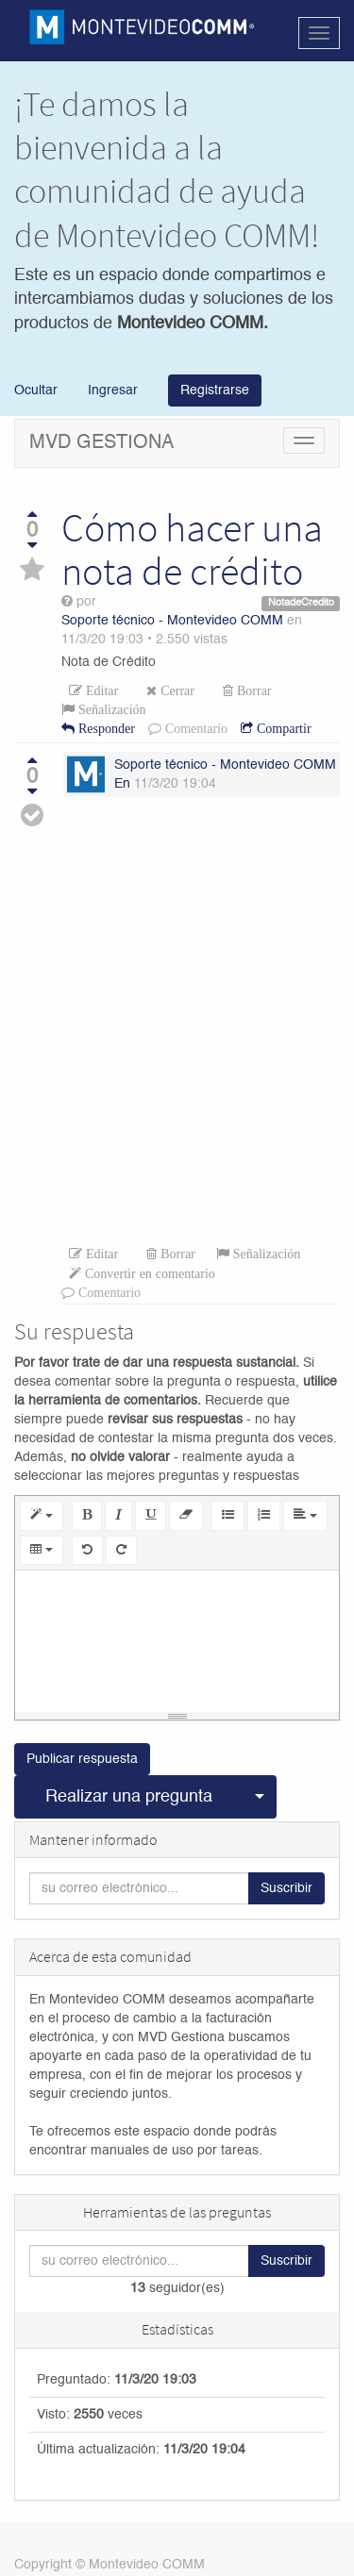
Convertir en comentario (148, 1273)
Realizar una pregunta (128, 1796)
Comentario (194, 728)
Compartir (282, 728)
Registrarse (214, 390)
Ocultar (36, 390)
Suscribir (286, 1888)
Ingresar (111, 390)
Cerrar (175, 690)
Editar (100, 690)
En (122, 783)
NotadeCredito (301, 602)
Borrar (252, 690)
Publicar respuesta (82, 1759)
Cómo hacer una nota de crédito (192, 549)
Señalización (110, 709)
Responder (105, 728)
